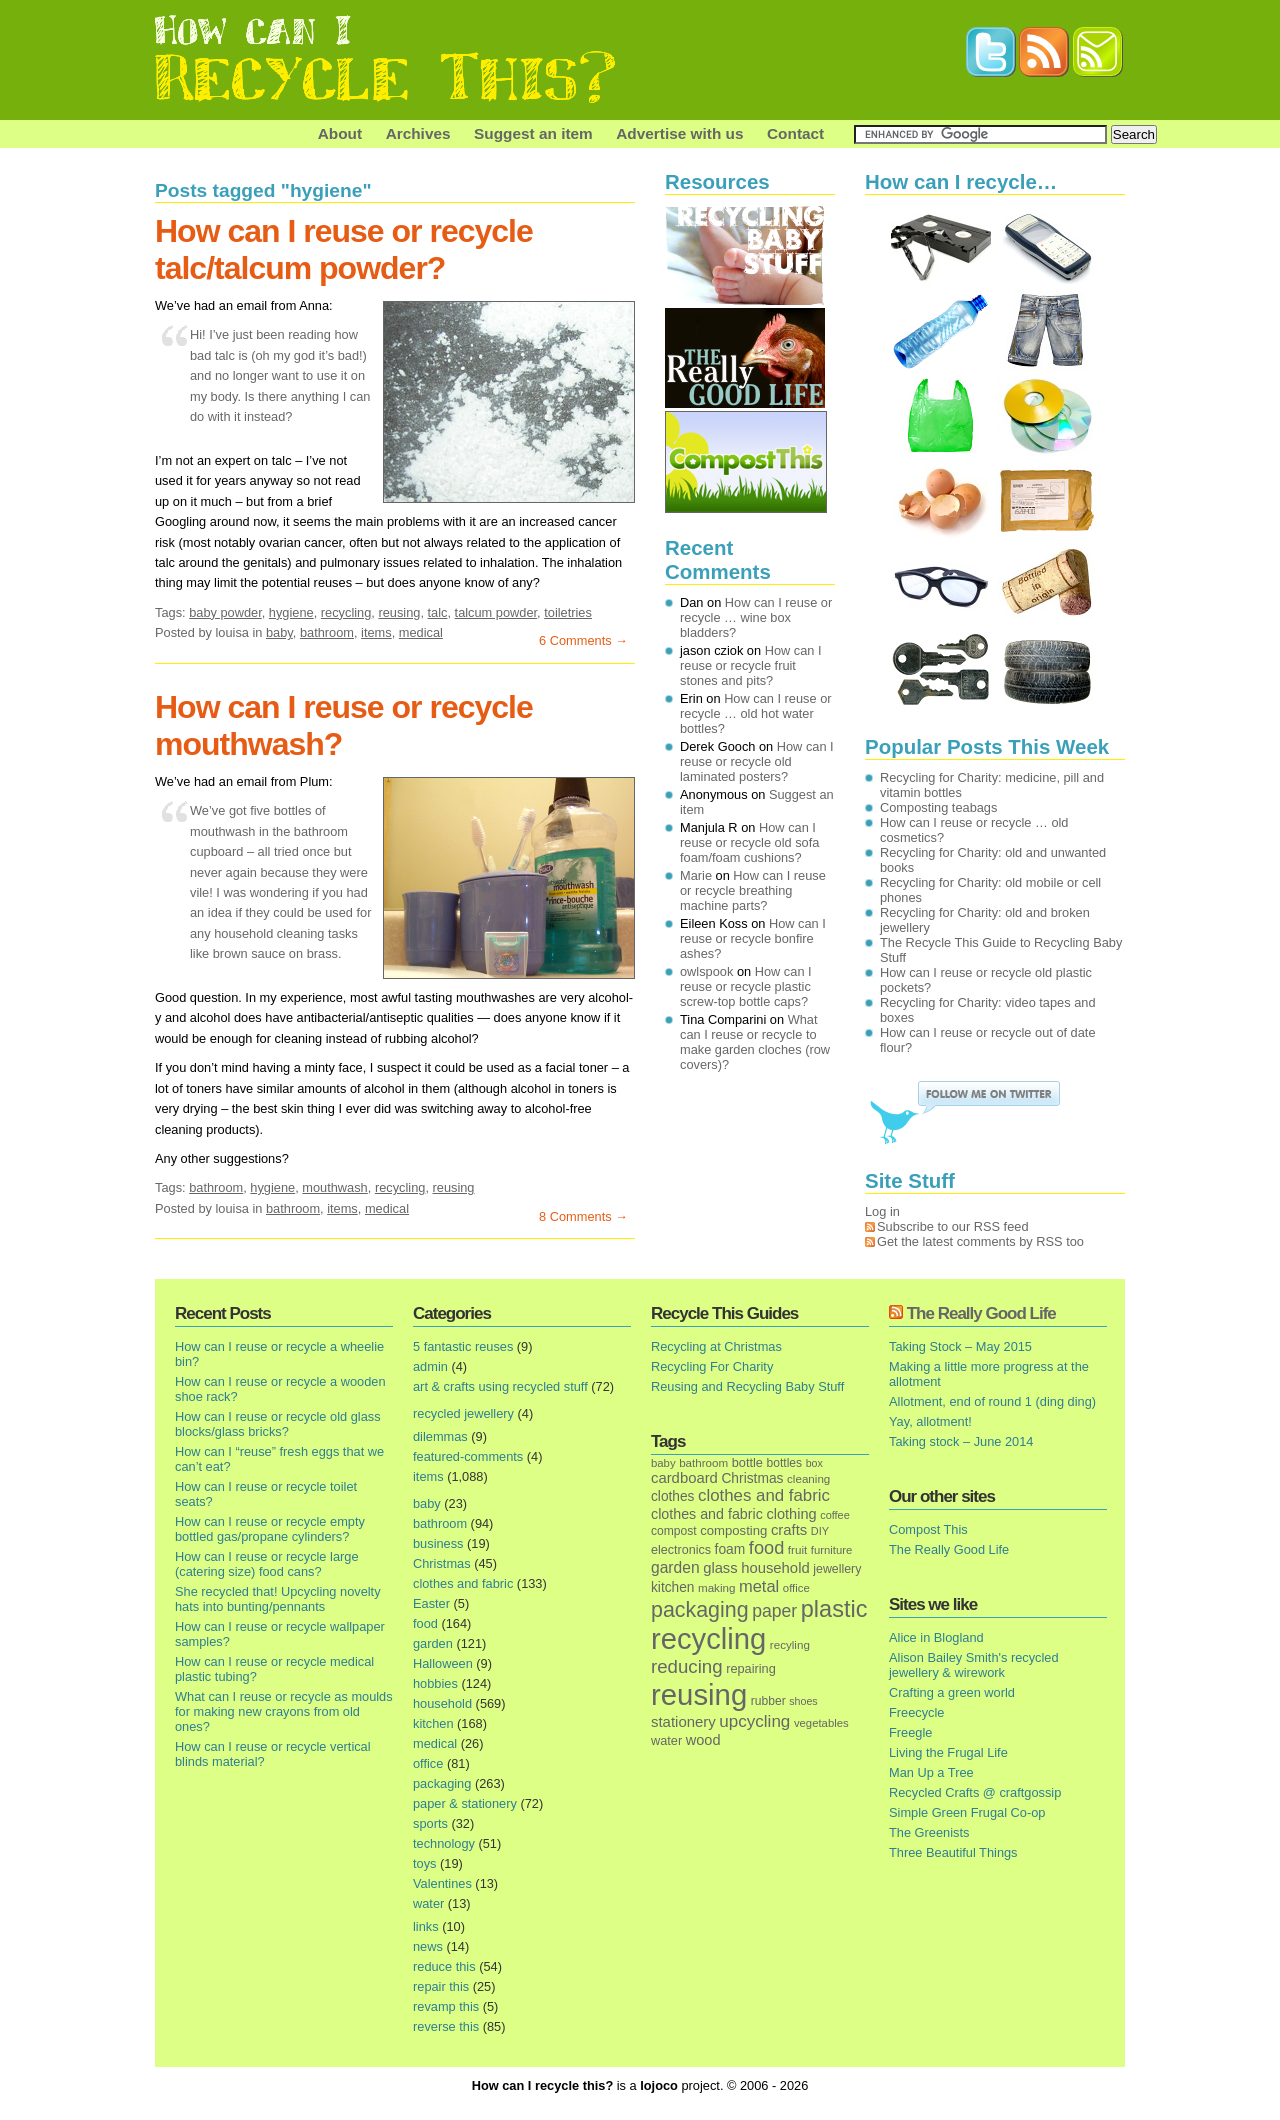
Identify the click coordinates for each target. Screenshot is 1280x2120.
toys (424, 1863)
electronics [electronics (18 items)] (681, 1550)
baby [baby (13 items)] (663, 1463)
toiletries (568, 612)
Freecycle (916, 1712)
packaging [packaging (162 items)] (700, 1610)
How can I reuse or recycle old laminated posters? (757, 761)
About (340, 133)
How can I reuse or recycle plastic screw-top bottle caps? (746, 986)
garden (433, 1643)
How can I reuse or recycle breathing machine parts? (753, 890)
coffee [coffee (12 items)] (835, 1515)
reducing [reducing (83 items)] (687, 1666)
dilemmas (440, 1436)
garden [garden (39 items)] (675, 1567)
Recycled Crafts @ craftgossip (975, 1792)
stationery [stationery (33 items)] (683, 1721)
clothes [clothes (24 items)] (672, 1496)
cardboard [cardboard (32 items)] (684, 1478)
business (438, 1543)
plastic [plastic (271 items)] (834, 1609)
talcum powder (496, 612)
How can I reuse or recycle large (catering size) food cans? (267, 1564)
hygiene (291, 612)
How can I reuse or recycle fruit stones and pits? (751, 665)
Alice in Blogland (936, 1637)
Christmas (442, 1563)
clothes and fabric (463, 1583)
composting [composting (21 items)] (733, 1530)
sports (430, 1823)
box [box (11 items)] (814, 1463)
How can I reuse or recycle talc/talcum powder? (344, 249)
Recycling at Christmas (716, 1346)
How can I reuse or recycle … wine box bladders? (756, 617)
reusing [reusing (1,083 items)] (699, 1694)
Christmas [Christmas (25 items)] (752, 1478)
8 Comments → (583, 1216)
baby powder (225, 612)
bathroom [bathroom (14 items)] (703, 1462)
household (442, 1703)
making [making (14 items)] (716, 1587)
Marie (696, 875)
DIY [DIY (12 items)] (820, 1531)
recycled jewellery (463, 1413)
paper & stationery (465, 1803)
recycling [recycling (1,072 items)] (708, 1639)
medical (421, 632)
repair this (441, 1986)
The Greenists (929, 1832)
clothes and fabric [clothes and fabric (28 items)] (707, 1514)
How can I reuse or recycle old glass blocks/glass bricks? (278, 1424)
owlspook (706, 971)
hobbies (435, 1683)
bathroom (327, 632)
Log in (882, 1211)
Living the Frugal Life (948, 1752)
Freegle (910, 1732)
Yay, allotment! (930, 1421)
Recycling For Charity (712, 1366)
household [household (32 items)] (775, 1568)
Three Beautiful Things (953, 1852)
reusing (399, 612)
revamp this (446, 2006)
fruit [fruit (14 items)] (797, 1549)
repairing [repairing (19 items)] (751, 1668)
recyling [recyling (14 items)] (790, 1644)
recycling (346, 612)
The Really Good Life (981, 1313)
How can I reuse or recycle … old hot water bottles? (756, 713)
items (376, 632)
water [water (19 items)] (666, 1740)
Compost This (928, 1529)
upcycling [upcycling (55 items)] (754, 1721)
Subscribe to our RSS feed (953, 1226)
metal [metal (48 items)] (759, 1586)
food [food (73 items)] (766, 1548)
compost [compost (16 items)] (674, 1531)
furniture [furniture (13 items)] (832, 1550)
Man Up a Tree (931, 1772)
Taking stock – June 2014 (961, 1441)
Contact (795, 133)
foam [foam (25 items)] (730, 1549)
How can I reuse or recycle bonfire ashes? (753, 938)
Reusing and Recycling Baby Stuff (747, 1386)
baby (279, 632)
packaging (442, 1783)
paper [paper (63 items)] (774, 1611)
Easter (431, 1603)
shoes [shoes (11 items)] (803, 1701)
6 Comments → (583, 640)
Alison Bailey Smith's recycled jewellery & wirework (974, 1665)
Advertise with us (679, 133)
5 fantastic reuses (463, 1346)
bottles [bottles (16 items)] (785, 1463)
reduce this (444, 1966)
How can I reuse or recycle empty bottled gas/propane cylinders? (270, 1529)
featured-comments (468, 1456)
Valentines (442, 1883)
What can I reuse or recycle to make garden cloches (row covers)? (755, 1042)
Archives (418, 133)
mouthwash (334, 1187)
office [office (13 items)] (796, 1588)
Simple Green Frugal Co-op (967, 1812)
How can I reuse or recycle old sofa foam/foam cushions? (749, 842)
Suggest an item (533, 133)
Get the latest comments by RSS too (980, 1241)
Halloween (443, 1663)
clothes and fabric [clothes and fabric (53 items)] (764, 1495)
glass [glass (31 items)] (720, 1568)
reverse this (446, 2026)
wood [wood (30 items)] (703, 1740)
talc (438, 612)
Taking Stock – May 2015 (960, 1346)
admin (430, 1366)
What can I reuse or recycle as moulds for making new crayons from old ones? (284, 1711)
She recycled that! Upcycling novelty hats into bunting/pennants (278, 1599)
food (425, 1623)
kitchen (433, 1723)
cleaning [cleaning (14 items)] (808, 1478)
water (428, 1903)
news (428, 1946)
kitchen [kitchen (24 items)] (672, 1587)
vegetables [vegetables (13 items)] (821, 1723)
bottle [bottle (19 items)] (747, 1462)
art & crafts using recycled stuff (500, 1386)
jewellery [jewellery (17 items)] (837, 1569)
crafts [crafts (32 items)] (789, 1530)
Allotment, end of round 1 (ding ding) (992, 1401)
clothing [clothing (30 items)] (791, 1514)
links (426, 1926)
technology (444, 1843)
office (428, 1763)
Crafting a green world (952, 1692)
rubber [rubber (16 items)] (768, 1701)
